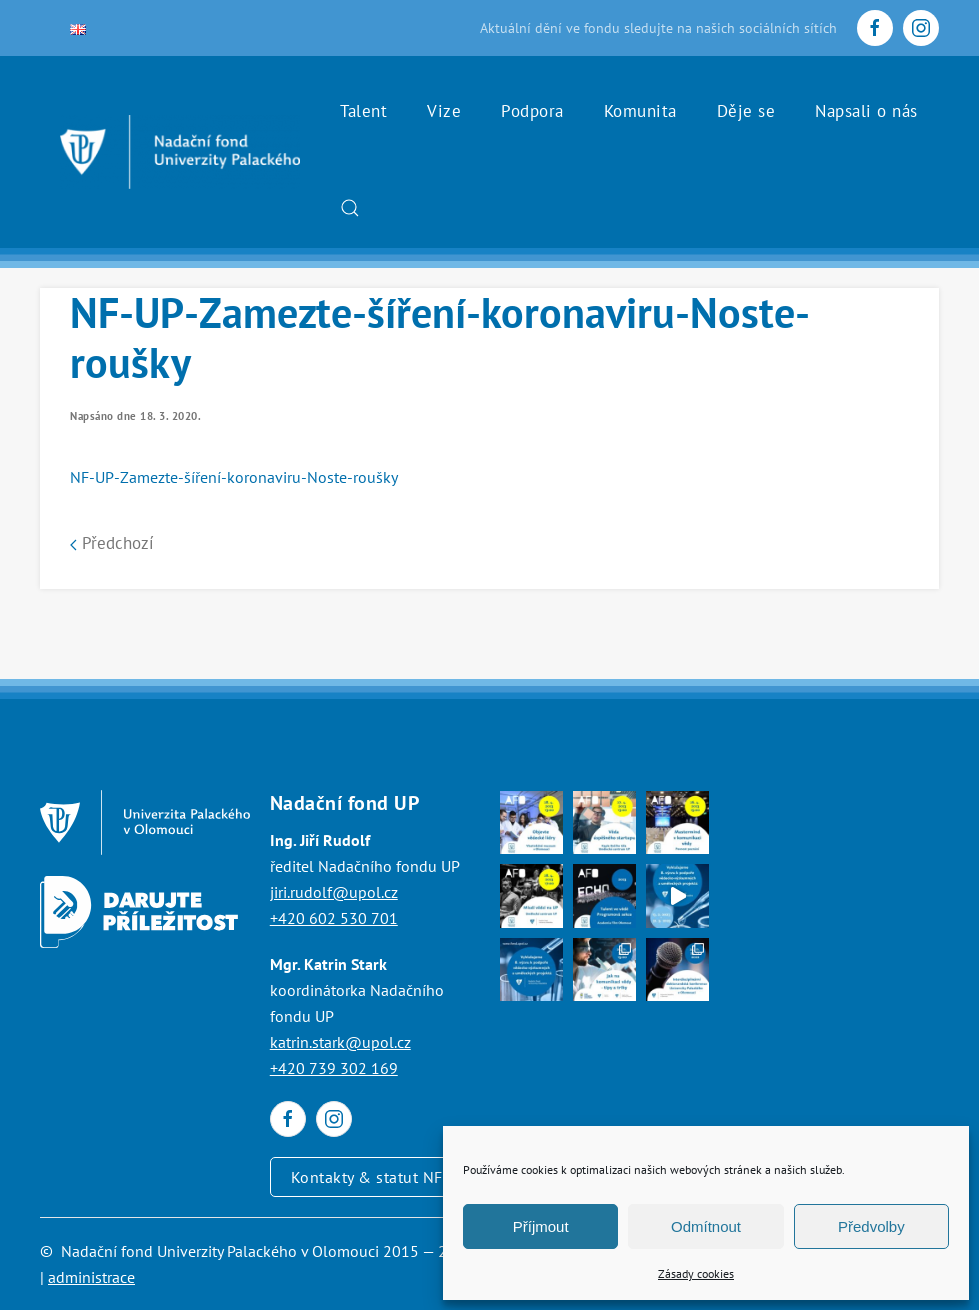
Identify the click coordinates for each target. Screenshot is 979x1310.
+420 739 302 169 (334, 1068)
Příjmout (541, 1226)
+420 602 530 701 (334, 918)
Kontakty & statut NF (367, 1177)
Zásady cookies (696, 1273)
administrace (91, 1277)
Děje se (746, 111)
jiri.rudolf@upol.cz (334, 892)
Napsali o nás (866, 111)
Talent (363, 111)
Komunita (640, 111)
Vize (444, 111)
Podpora (532, 111)
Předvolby (871, 1226)
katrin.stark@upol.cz (340, 1042)
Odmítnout (706, 1226)
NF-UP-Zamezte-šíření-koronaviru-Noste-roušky (234, 477)
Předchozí (112, 543)
